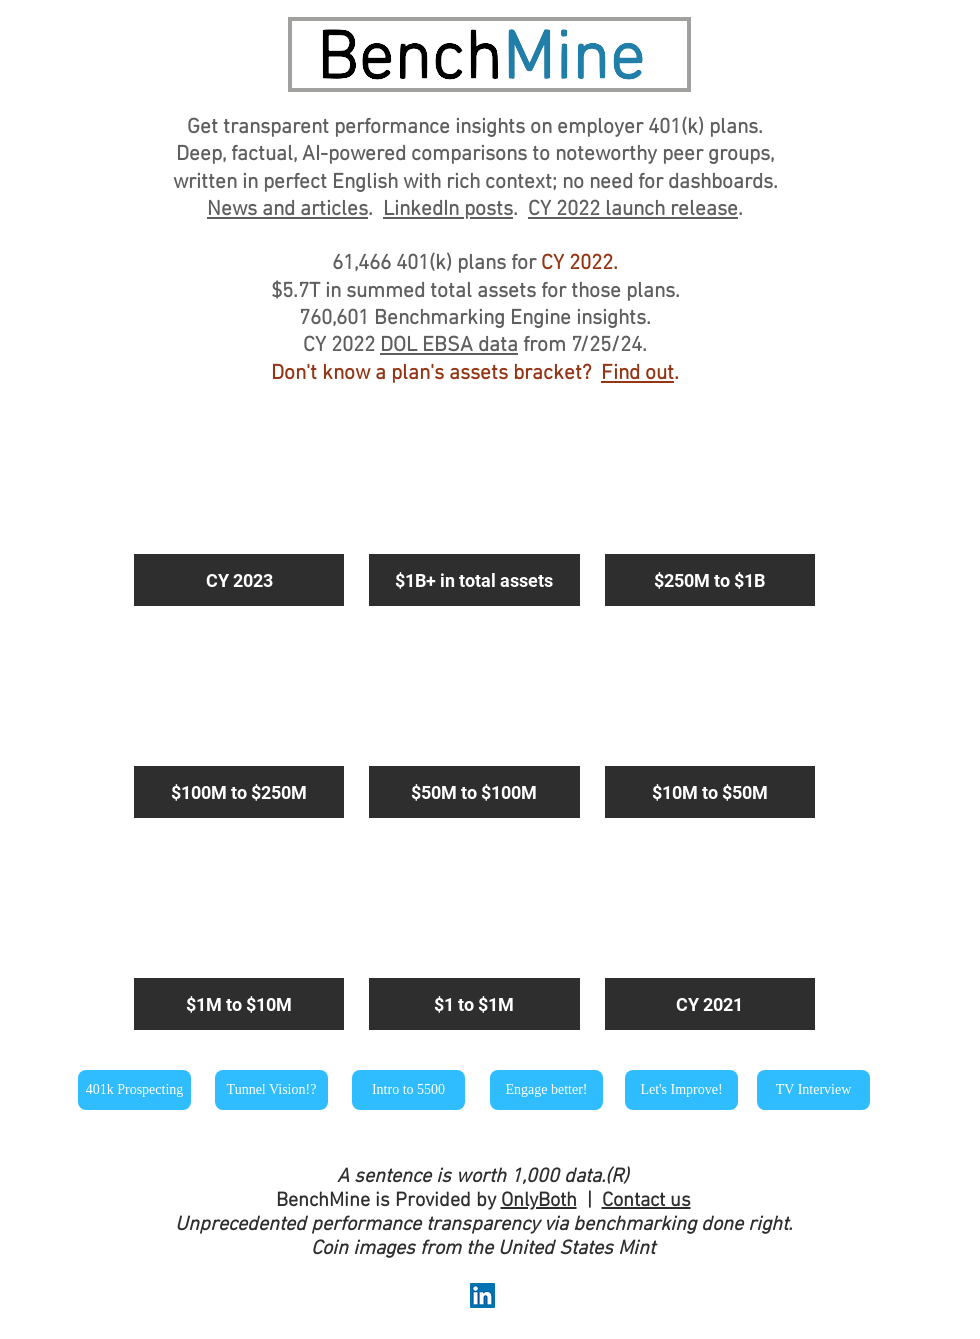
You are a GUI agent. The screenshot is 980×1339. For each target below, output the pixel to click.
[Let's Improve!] (681, 1090)
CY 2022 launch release (633, 209)
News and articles (287, 209)
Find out (637, 373)
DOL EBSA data (449, 345)
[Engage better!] (546, 1090)
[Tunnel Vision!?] (271, 1090)
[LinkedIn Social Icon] (482, 1295)
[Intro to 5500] (408, 1090)
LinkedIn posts (448, 209)
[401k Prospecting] (134, 1090)
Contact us (646, 1201)
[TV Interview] (813, 1090)
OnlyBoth (539, 1201)
